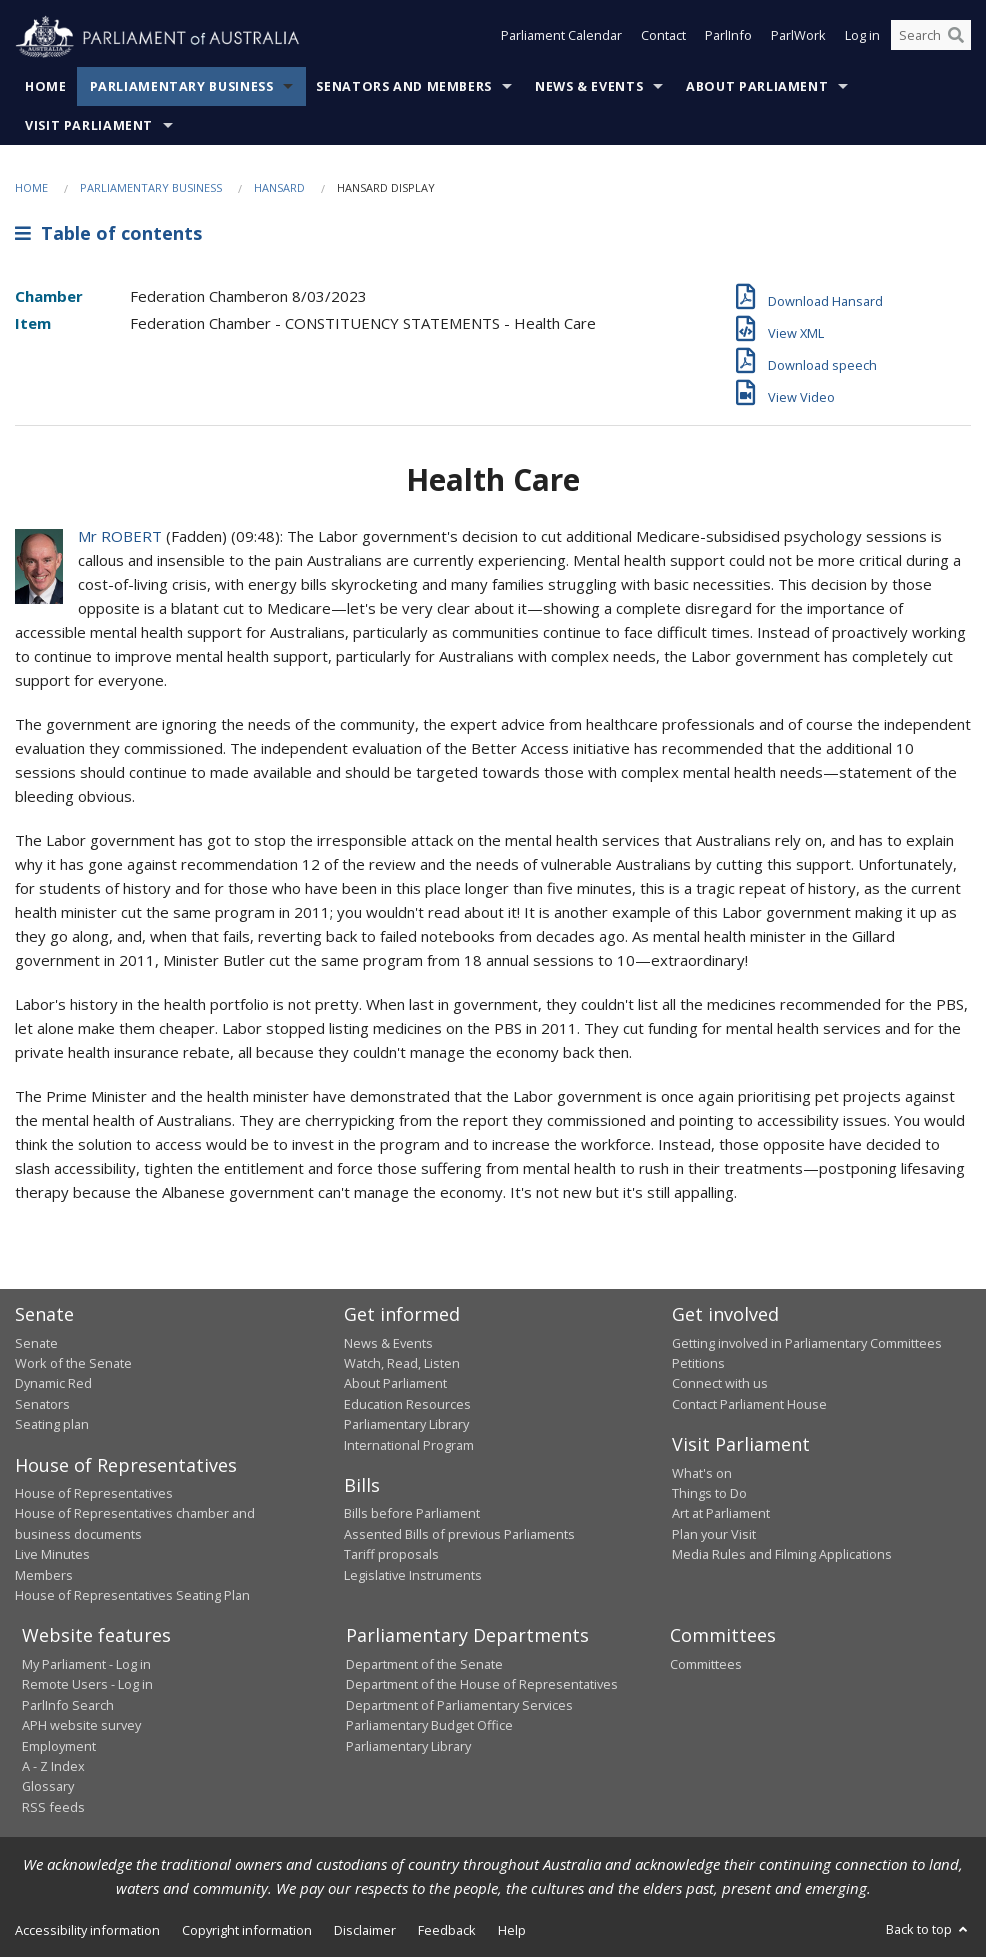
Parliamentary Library (406, 1424)
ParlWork (798, 38)
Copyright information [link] (247, 1930)
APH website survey (81, 1725)
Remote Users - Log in (87, 1684)
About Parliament (757, 86)
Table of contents (108, 233)
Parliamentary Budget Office (429, 1725)
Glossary (48, 1786)
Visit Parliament (89, 125)
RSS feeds (53, 1807)
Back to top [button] (928, 1929)
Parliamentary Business (182, 86)
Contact (663, 38)
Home (46, 86)
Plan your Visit (714, 1534)
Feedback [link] (447, 1930)
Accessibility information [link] (87, 1930)
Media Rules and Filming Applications (782, 1554)
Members (44, 1575)
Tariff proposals (391, 1554)
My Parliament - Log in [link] (86, 1664)
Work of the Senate (73, 1363)
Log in (862, 38)
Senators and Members (404, 86)
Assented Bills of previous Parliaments (459, 1534)
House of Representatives (94, 1493)
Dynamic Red (53, 1383)
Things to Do (709, 1493)
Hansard (279, 187)
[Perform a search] (956, 38)
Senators (42, 1404)
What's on (702, 1473)
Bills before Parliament (412, 1513)
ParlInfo (728, 38)
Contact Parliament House (749, 1404)
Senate (36, 1343)
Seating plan (52, 1424)
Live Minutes (52, 1554)
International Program (409, 1445)
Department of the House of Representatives (482, 1684)
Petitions (698, 1363)
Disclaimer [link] (365, 1930)
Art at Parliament (721, 1513)
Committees (706, 1664)
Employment (59, 1746)
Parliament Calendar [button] (561, 38)
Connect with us (720, 1383)
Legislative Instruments (413, 1575)
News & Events (589, 86)
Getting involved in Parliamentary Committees (807, 1343)
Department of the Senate (424, 1664)
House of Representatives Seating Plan (132, 1595)
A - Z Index (53, 1766)
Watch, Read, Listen (402, 1363)
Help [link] (512, 1930)
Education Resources (407, 1404)
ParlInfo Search (68, 1705)
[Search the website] (931, 38)
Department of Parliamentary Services (459, 1705)
